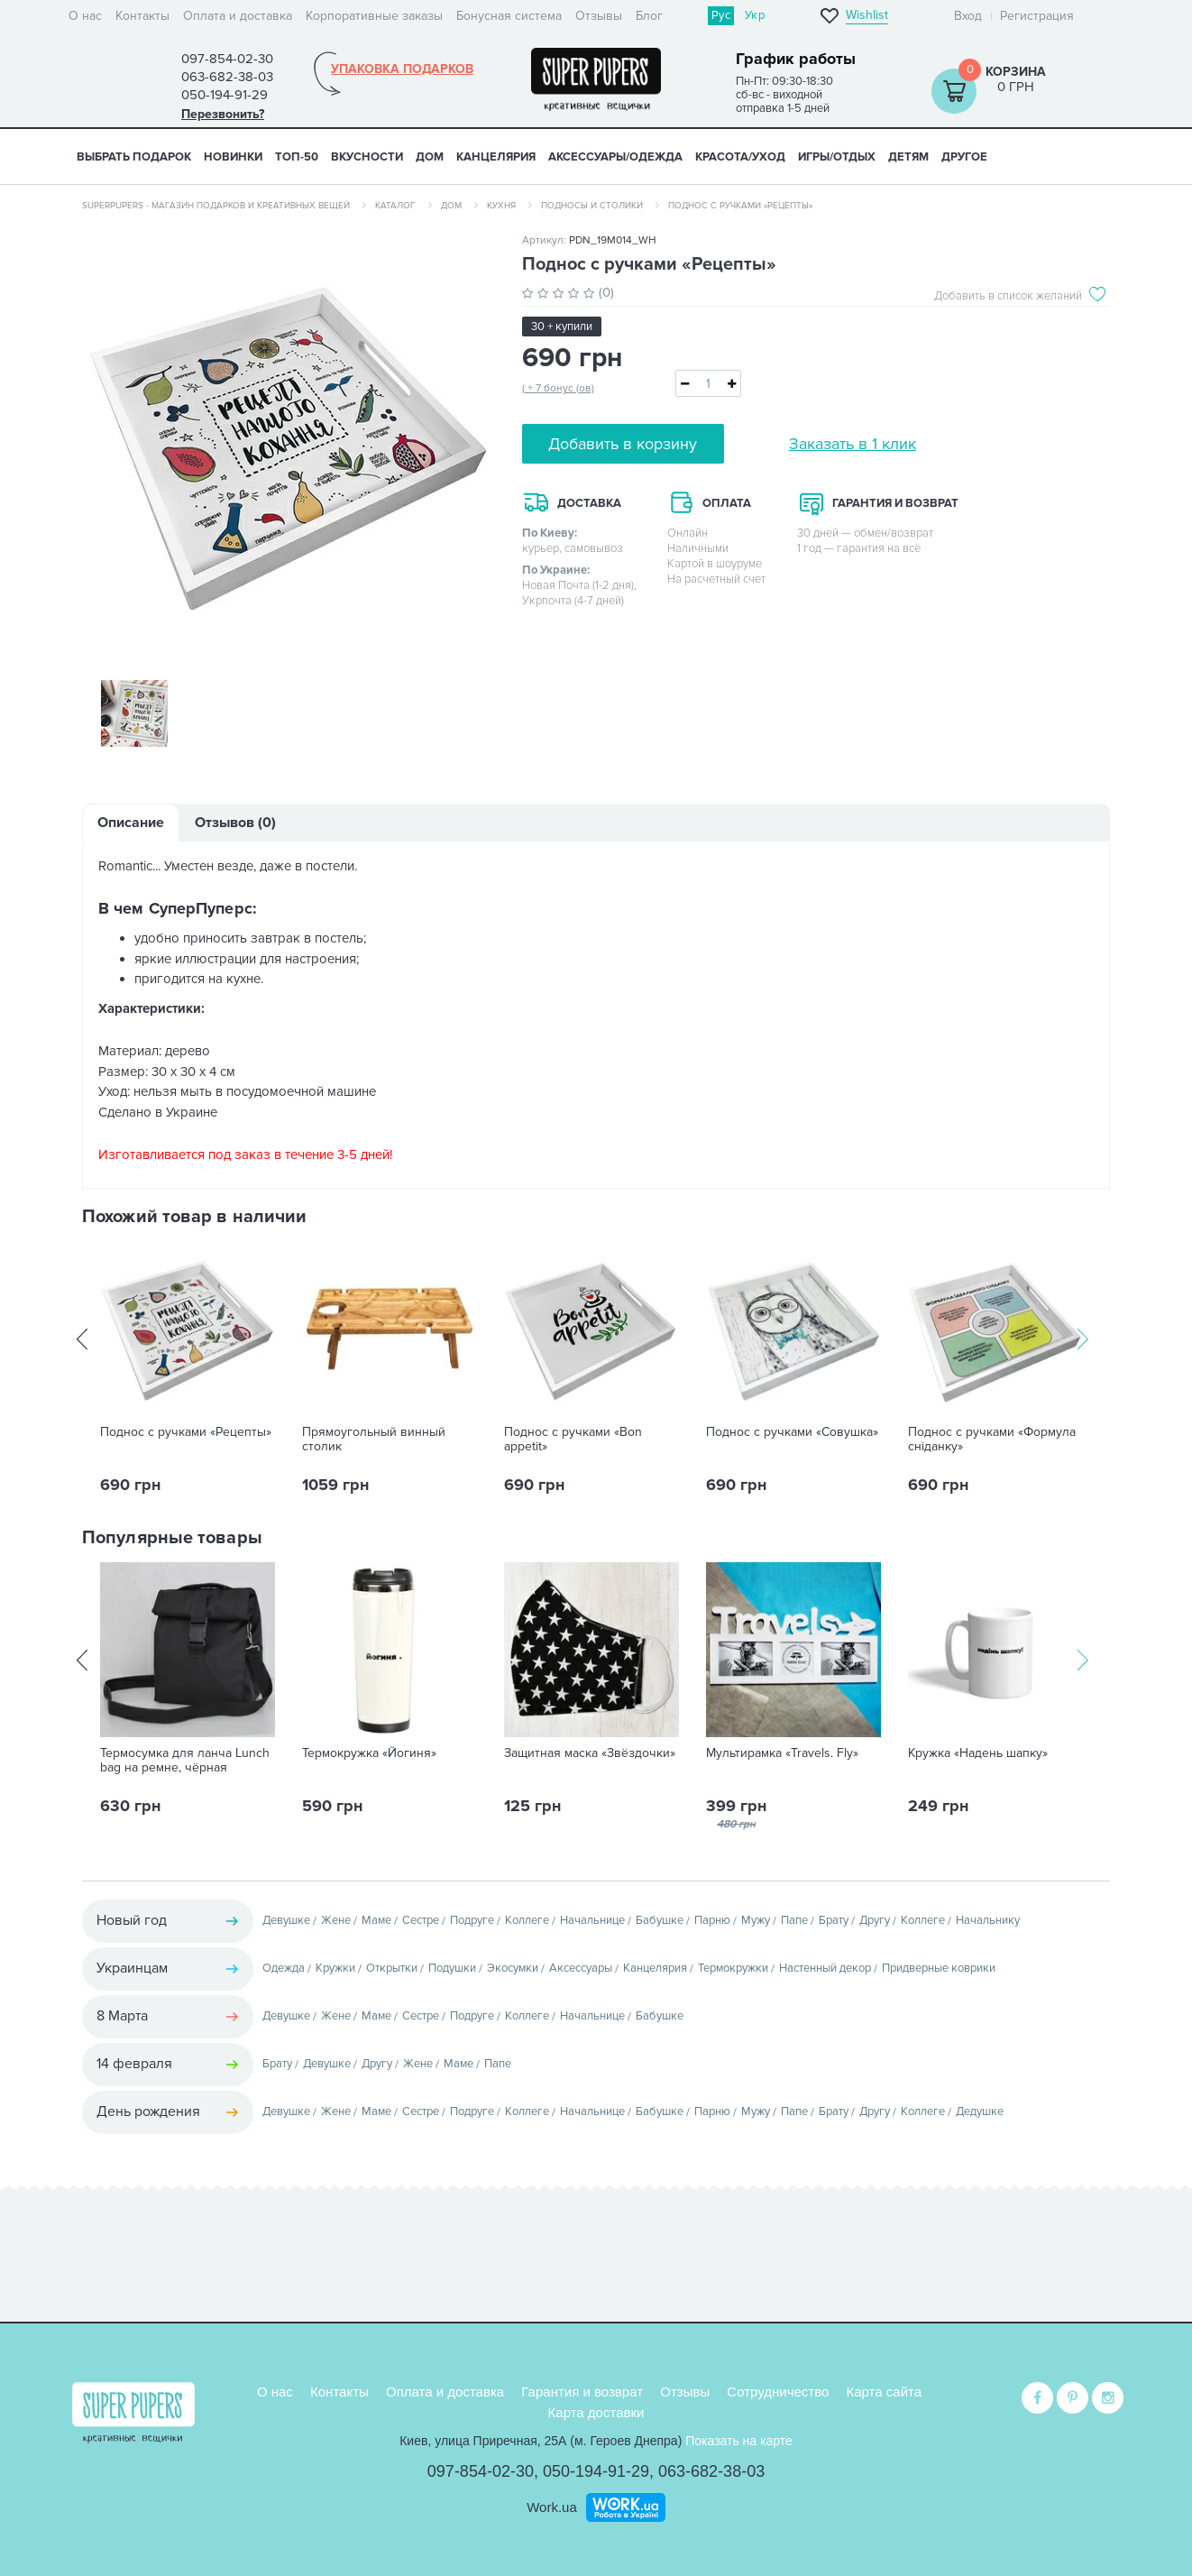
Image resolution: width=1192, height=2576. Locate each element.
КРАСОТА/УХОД (740, 157)
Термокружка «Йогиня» (369, 1755)
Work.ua (552, 2506)
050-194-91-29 (596, 2471)
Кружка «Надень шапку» (978, 1755)
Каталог (395, 205)
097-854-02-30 (480, 2471)
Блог (649, 15)
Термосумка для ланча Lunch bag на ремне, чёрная (185, 1762)
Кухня (501, 205)
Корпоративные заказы (374, 15)
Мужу (755, 1922)
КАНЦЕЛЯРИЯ (496, 157)
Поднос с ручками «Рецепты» (185, 1434)
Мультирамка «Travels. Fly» (782, 1755)
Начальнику (988, 1922)
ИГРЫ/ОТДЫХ (837, 157)
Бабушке (659, 1922)
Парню (712, 1922)
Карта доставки (596, 2411)
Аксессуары (580, 1970)
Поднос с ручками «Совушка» (792, 1434)
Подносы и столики (592, 205)
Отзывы (598, 15)
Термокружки (733, 1970)
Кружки (335, 1970)
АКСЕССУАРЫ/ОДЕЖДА (615, 157)
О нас (85, 15)
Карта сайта (884, 2391)
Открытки (391, 1970)
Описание (130, 824)
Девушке (286, 1922)
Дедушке (980, 2113)
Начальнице (592, 1922)
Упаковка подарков (402, 69)
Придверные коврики (938, 1970)
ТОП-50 (296, 157)
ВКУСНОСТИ (367, 157)
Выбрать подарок (134, 157)
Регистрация (1037, 15)
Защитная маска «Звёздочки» (589, 1755)
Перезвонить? (222, 114)
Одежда (283, 1970)
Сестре (420, 1922)
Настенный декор (825, 1970)
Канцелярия (655, 1970)
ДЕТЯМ (908, 157)
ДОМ (430, 157)
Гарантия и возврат (582, 2391)
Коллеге (527, 1922)
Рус (720, 15)
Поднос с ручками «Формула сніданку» (992, 1441)
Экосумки (512, 1970)
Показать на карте (739, 2440)
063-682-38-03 (711, 2471)
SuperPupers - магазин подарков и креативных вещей (216, 205)
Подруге (472, 1922)
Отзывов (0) (235, 824)
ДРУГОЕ (964, 157)
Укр (755, 15)
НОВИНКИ (233, 157)
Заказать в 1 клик (852, 444)
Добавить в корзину (622, 444)
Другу (874, 1922)
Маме (376, 1922)
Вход (968, 15)
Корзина (1016, 71)
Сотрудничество (778, 2391)
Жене (336, 1922)
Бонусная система (509, 15)
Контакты (142, 15)
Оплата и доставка (237, 15)
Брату (833, 1922)
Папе (794, 1922)
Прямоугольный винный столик (373, 1441)
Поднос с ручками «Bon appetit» (573, 1441)
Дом (451, 205)
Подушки (452, 1970)
